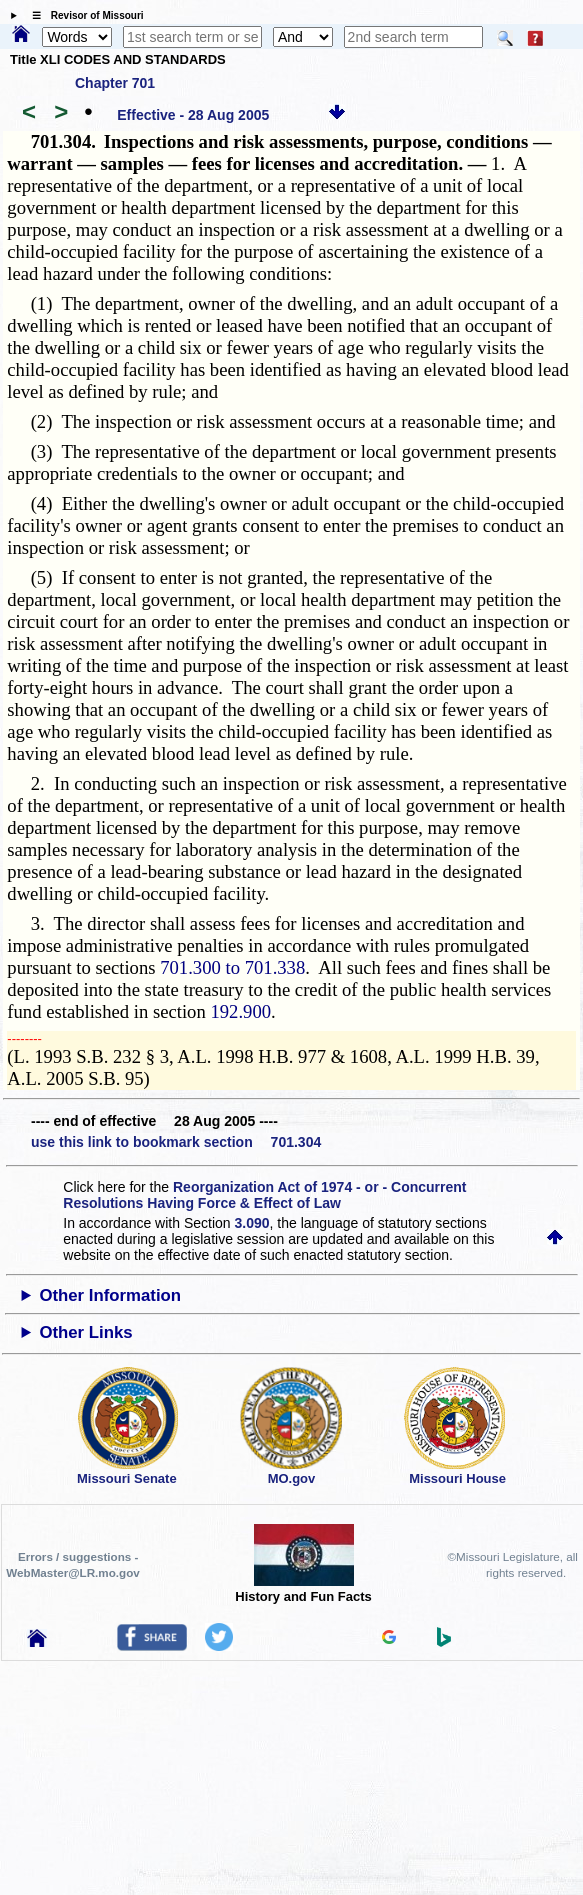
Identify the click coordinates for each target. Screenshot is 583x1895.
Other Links (85, 1332)
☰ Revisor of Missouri (83, 15)
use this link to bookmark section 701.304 (176, 1142)
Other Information (110, 1295)
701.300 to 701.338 (232, 967)
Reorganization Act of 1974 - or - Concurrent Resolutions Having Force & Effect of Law (264, 1195)
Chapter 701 (115, 83)
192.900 (240, 1011)
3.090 (251, 1223)
